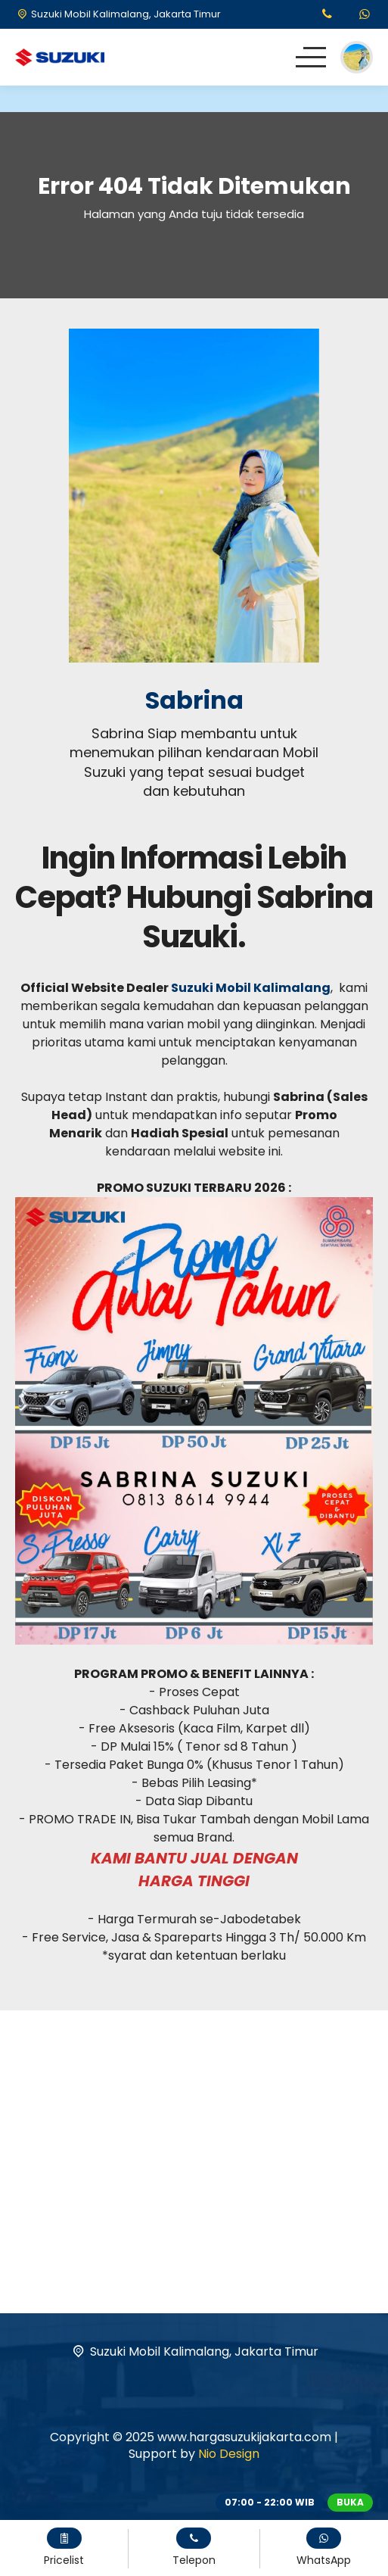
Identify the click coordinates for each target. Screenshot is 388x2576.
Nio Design (228, 2453)
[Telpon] (326, 15)
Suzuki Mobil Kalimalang (251, 987)
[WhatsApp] (364, 15)
